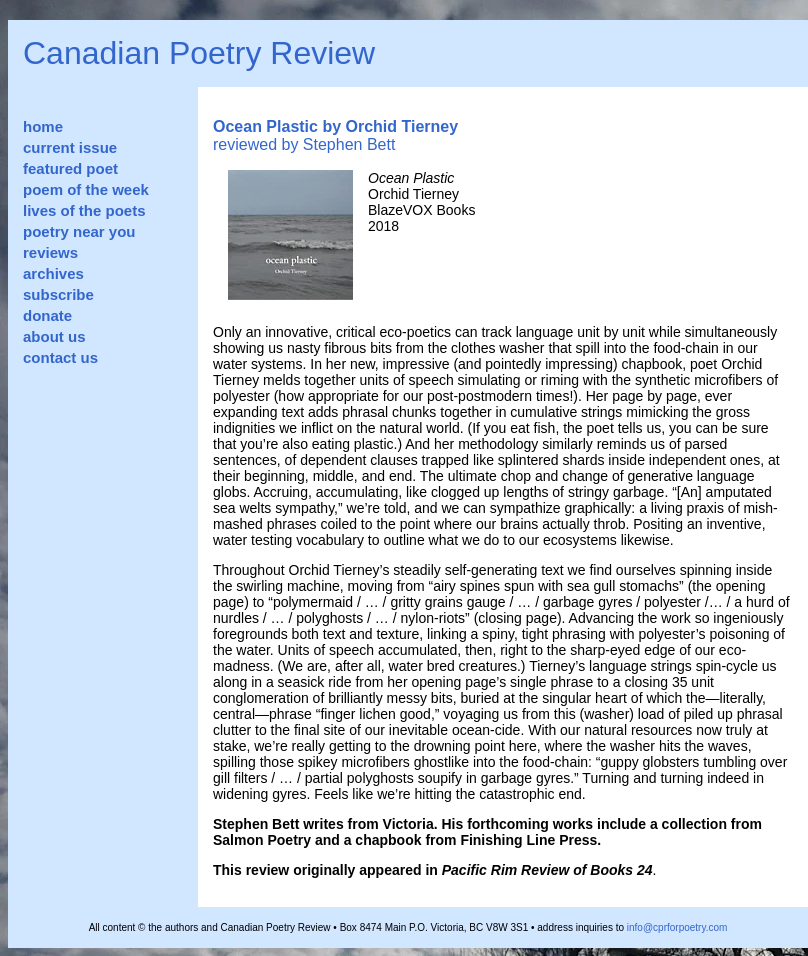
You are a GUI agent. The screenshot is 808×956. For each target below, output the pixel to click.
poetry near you (79, 231)
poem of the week (86, 189)
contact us (60, 357)
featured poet (70, 168)
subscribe (58, 294)
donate (47, 315)
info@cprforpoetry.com (677, 927)
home (43, 126)
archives (53, 273)
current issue (70, 147)
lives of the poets (84, 210)
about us (54, 336)
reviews (50, 252)
